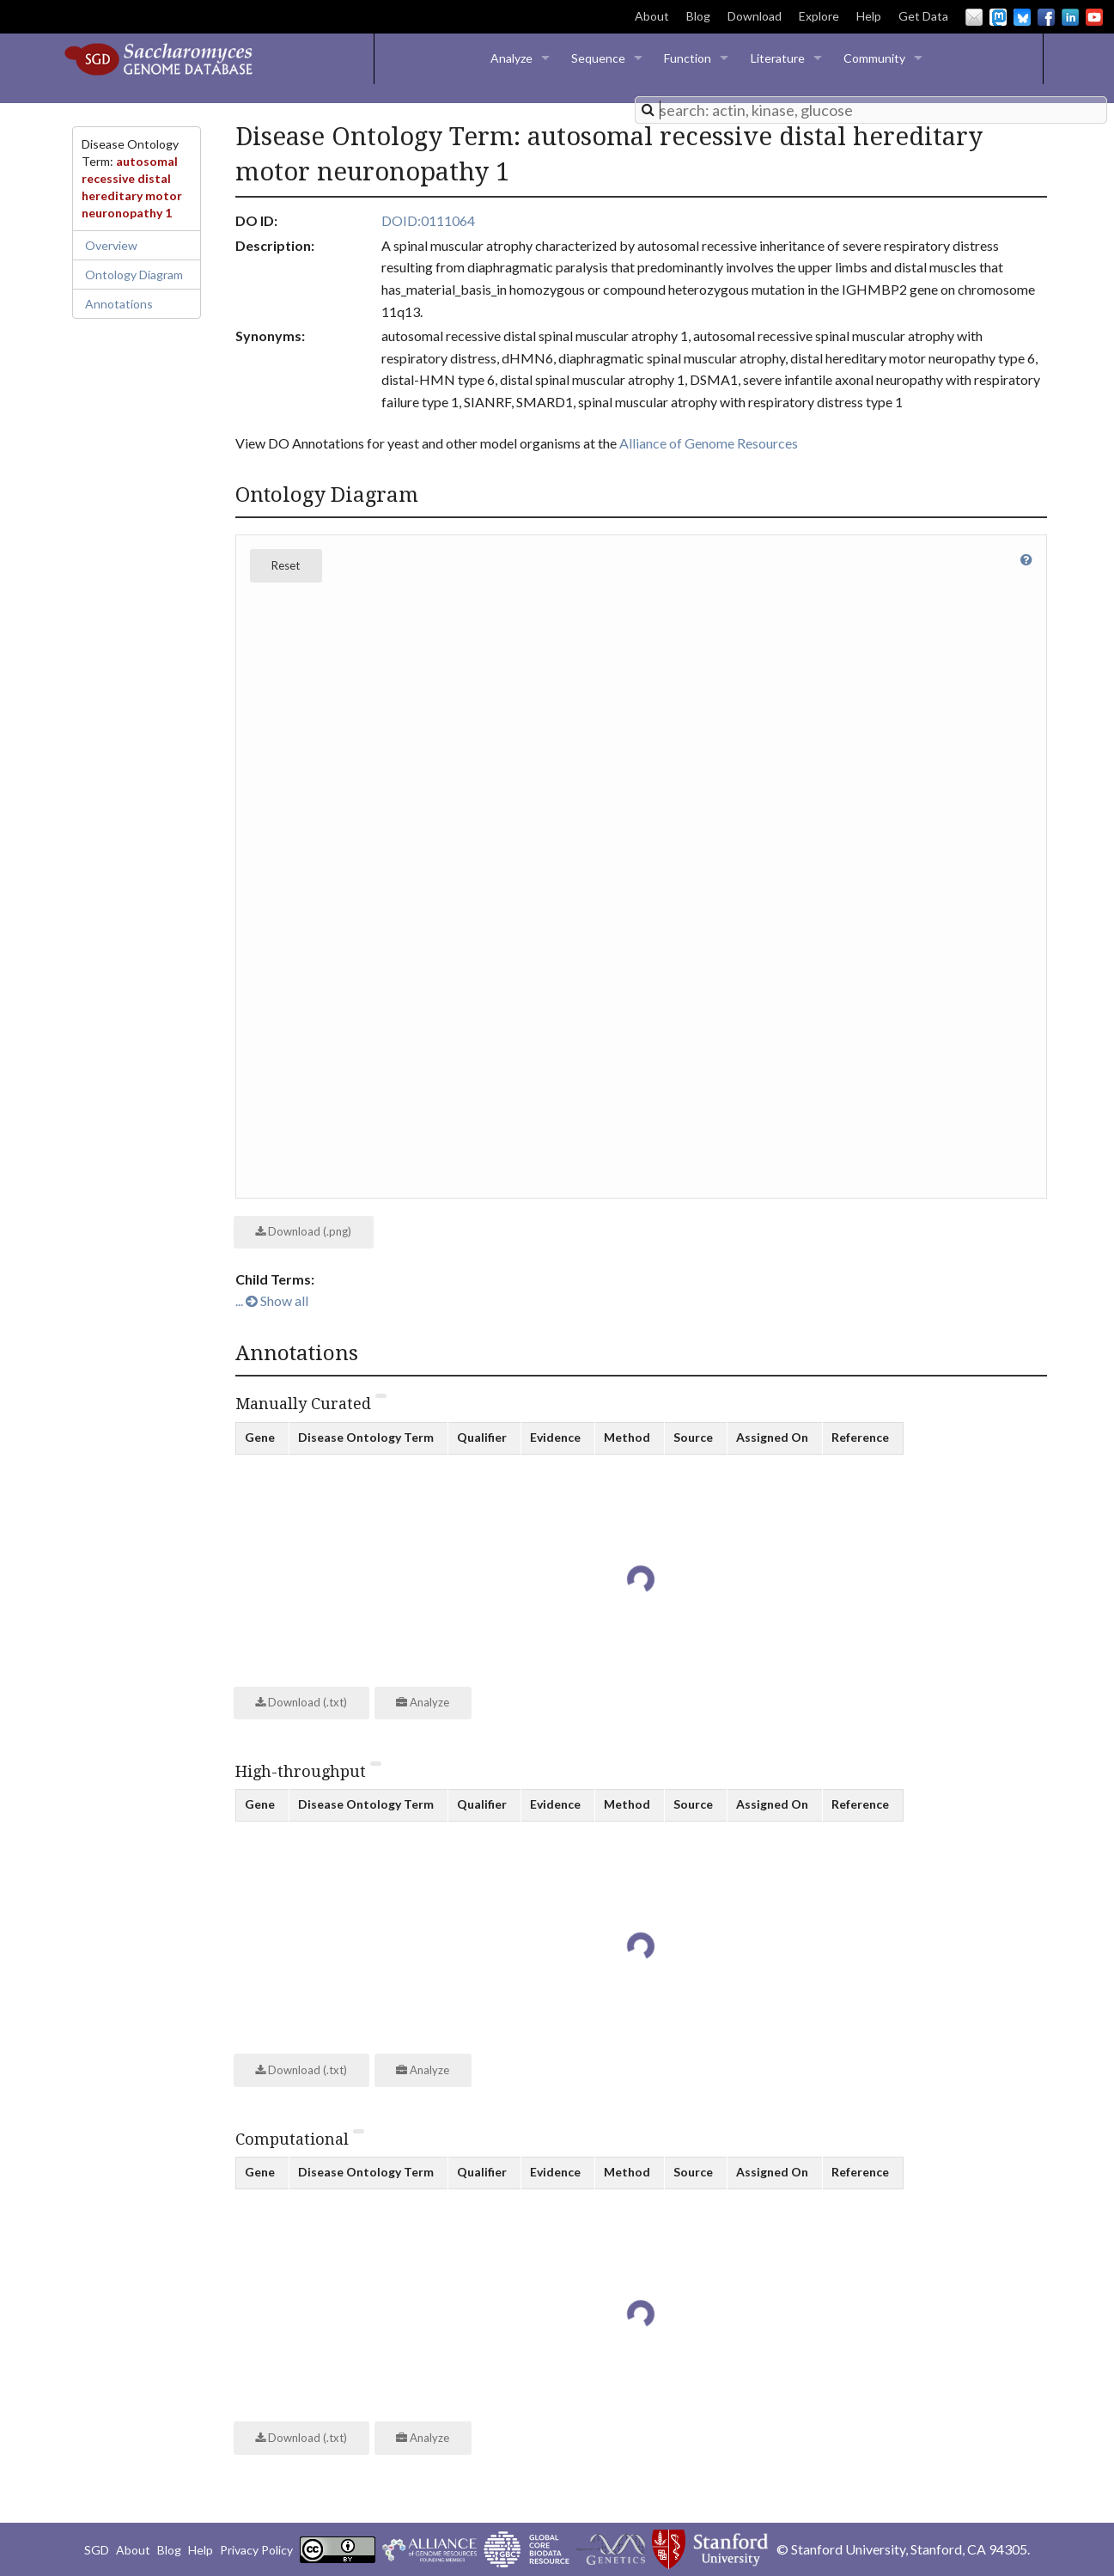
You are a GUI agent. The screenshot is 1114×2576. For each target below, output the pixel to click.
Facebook (1046, 17)
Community (874, 58)
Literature (778, 58)
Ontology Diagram (134, 274)
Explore (819, 16)
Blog (698, 16)
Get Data (923, 16)
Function (687, 58)
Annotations (119, 303)
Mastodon (998, 17)
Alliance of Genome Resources (708, 443)
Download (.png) (303, 1231)
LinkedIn (1070, 17)
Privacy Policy (256, 2549)
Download (754, 16)
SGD (96, 2549)
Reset (285, 565)
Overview (111, 245)
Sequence (598, 58)
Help (868, 16)
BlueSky (1022, 17)
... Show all (271, 1300)
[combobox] (871, 110)
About (652, 16)
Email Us (974, 17)
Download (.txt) (301, 1702)
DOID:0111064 (428, 220)
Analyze (511, 58)
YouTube (1094, 17)
